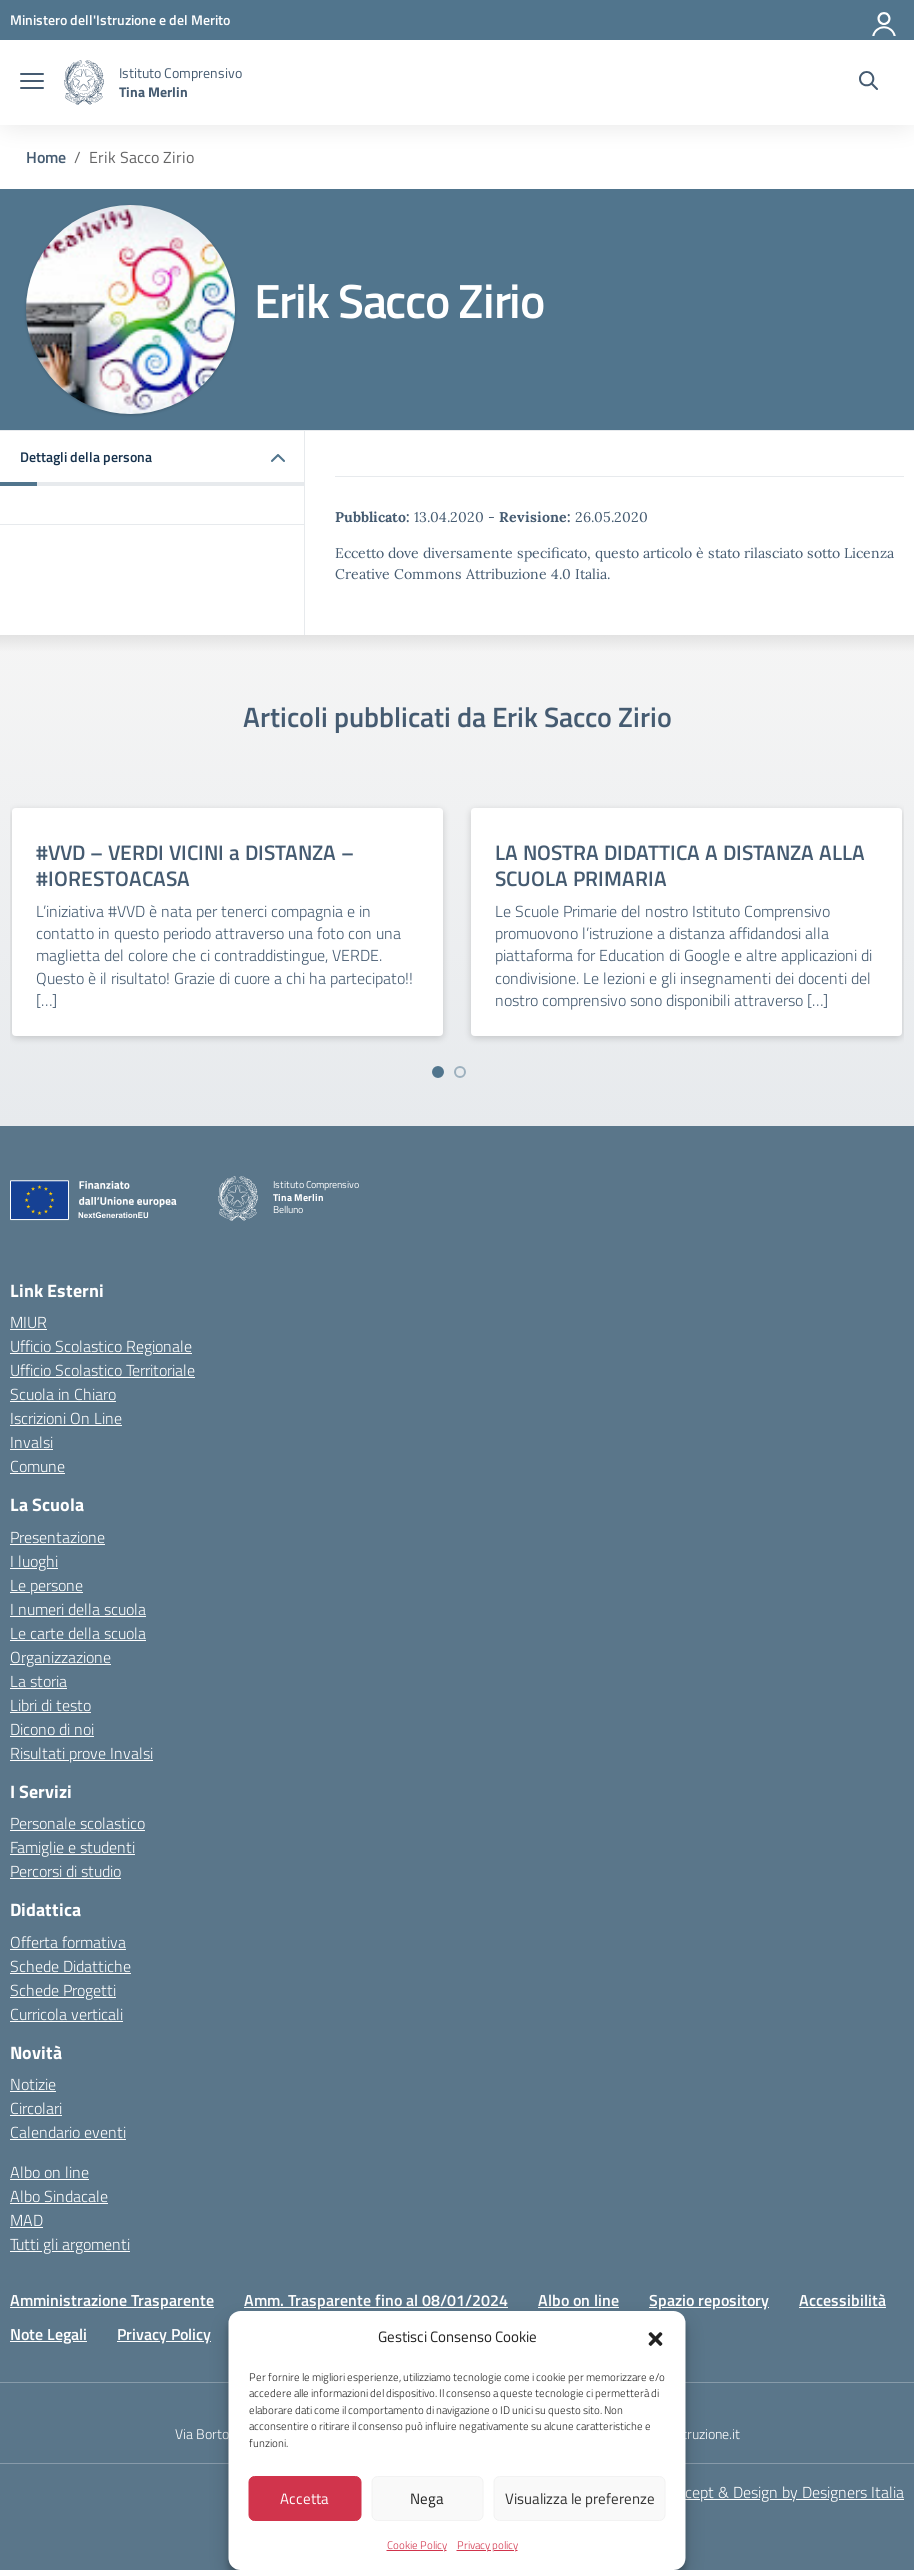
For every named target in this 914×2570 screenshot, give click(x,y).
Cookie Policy (417, 2545)
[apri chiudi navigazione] (32, 83)
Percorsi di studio (65, 1871)
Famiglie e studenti (72, 1847)
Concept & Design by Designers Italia (781, 2492)
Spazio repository (709, 2300)
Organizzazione (60, 1657)
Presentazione (57, 1537)
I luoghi (34, 1561)
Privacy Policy (164, 2334)
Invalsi (31, 1442)
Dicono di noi (52, 1729)
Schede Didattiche (70, 1966)
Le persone (46, 1585)
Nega (427, 2498)
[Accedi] (885, 20)
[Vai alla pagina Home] (46, 157)
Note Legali (48, 2334)
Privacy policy (487, 2545)
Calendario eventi (68, 2132)
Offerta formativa (68, 1942)
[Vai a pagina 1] (438, 1072)
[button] (656, 2337)
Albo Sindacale (59, 2196)
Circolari (36, 2108)
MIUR (28, 1322)
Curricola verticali (66, 2014)
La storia (38, 1681)
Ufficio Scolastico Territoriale (102, 1370)
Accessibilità (842, 2300)
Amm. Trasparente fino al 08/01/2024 (376, 2300)
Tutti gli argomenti (70, 2244)
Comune (37, 1466)
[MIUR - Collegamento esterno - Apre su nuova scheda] (120, 19)
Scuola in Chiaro (63, 1394)
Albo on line (49, 2172)
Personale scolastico (77, 1823)
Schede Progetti (63, 1990)
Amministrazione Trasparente (112, 2300)
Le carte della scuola (78, 1633)
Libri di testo (50, 1705)
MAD (26, 2220)
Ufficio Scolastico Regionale (101, 1346)
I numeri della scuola (78, 1609)
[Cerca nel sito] (868, 83)
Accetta (304, 2498)
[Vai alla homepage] (84, 82)
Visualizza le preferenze (580, 2498)
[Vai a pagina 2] (460, 1072)
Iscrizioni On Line (66, 1418)
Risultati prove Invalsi (81, 1753)
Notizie (33, 2084)
